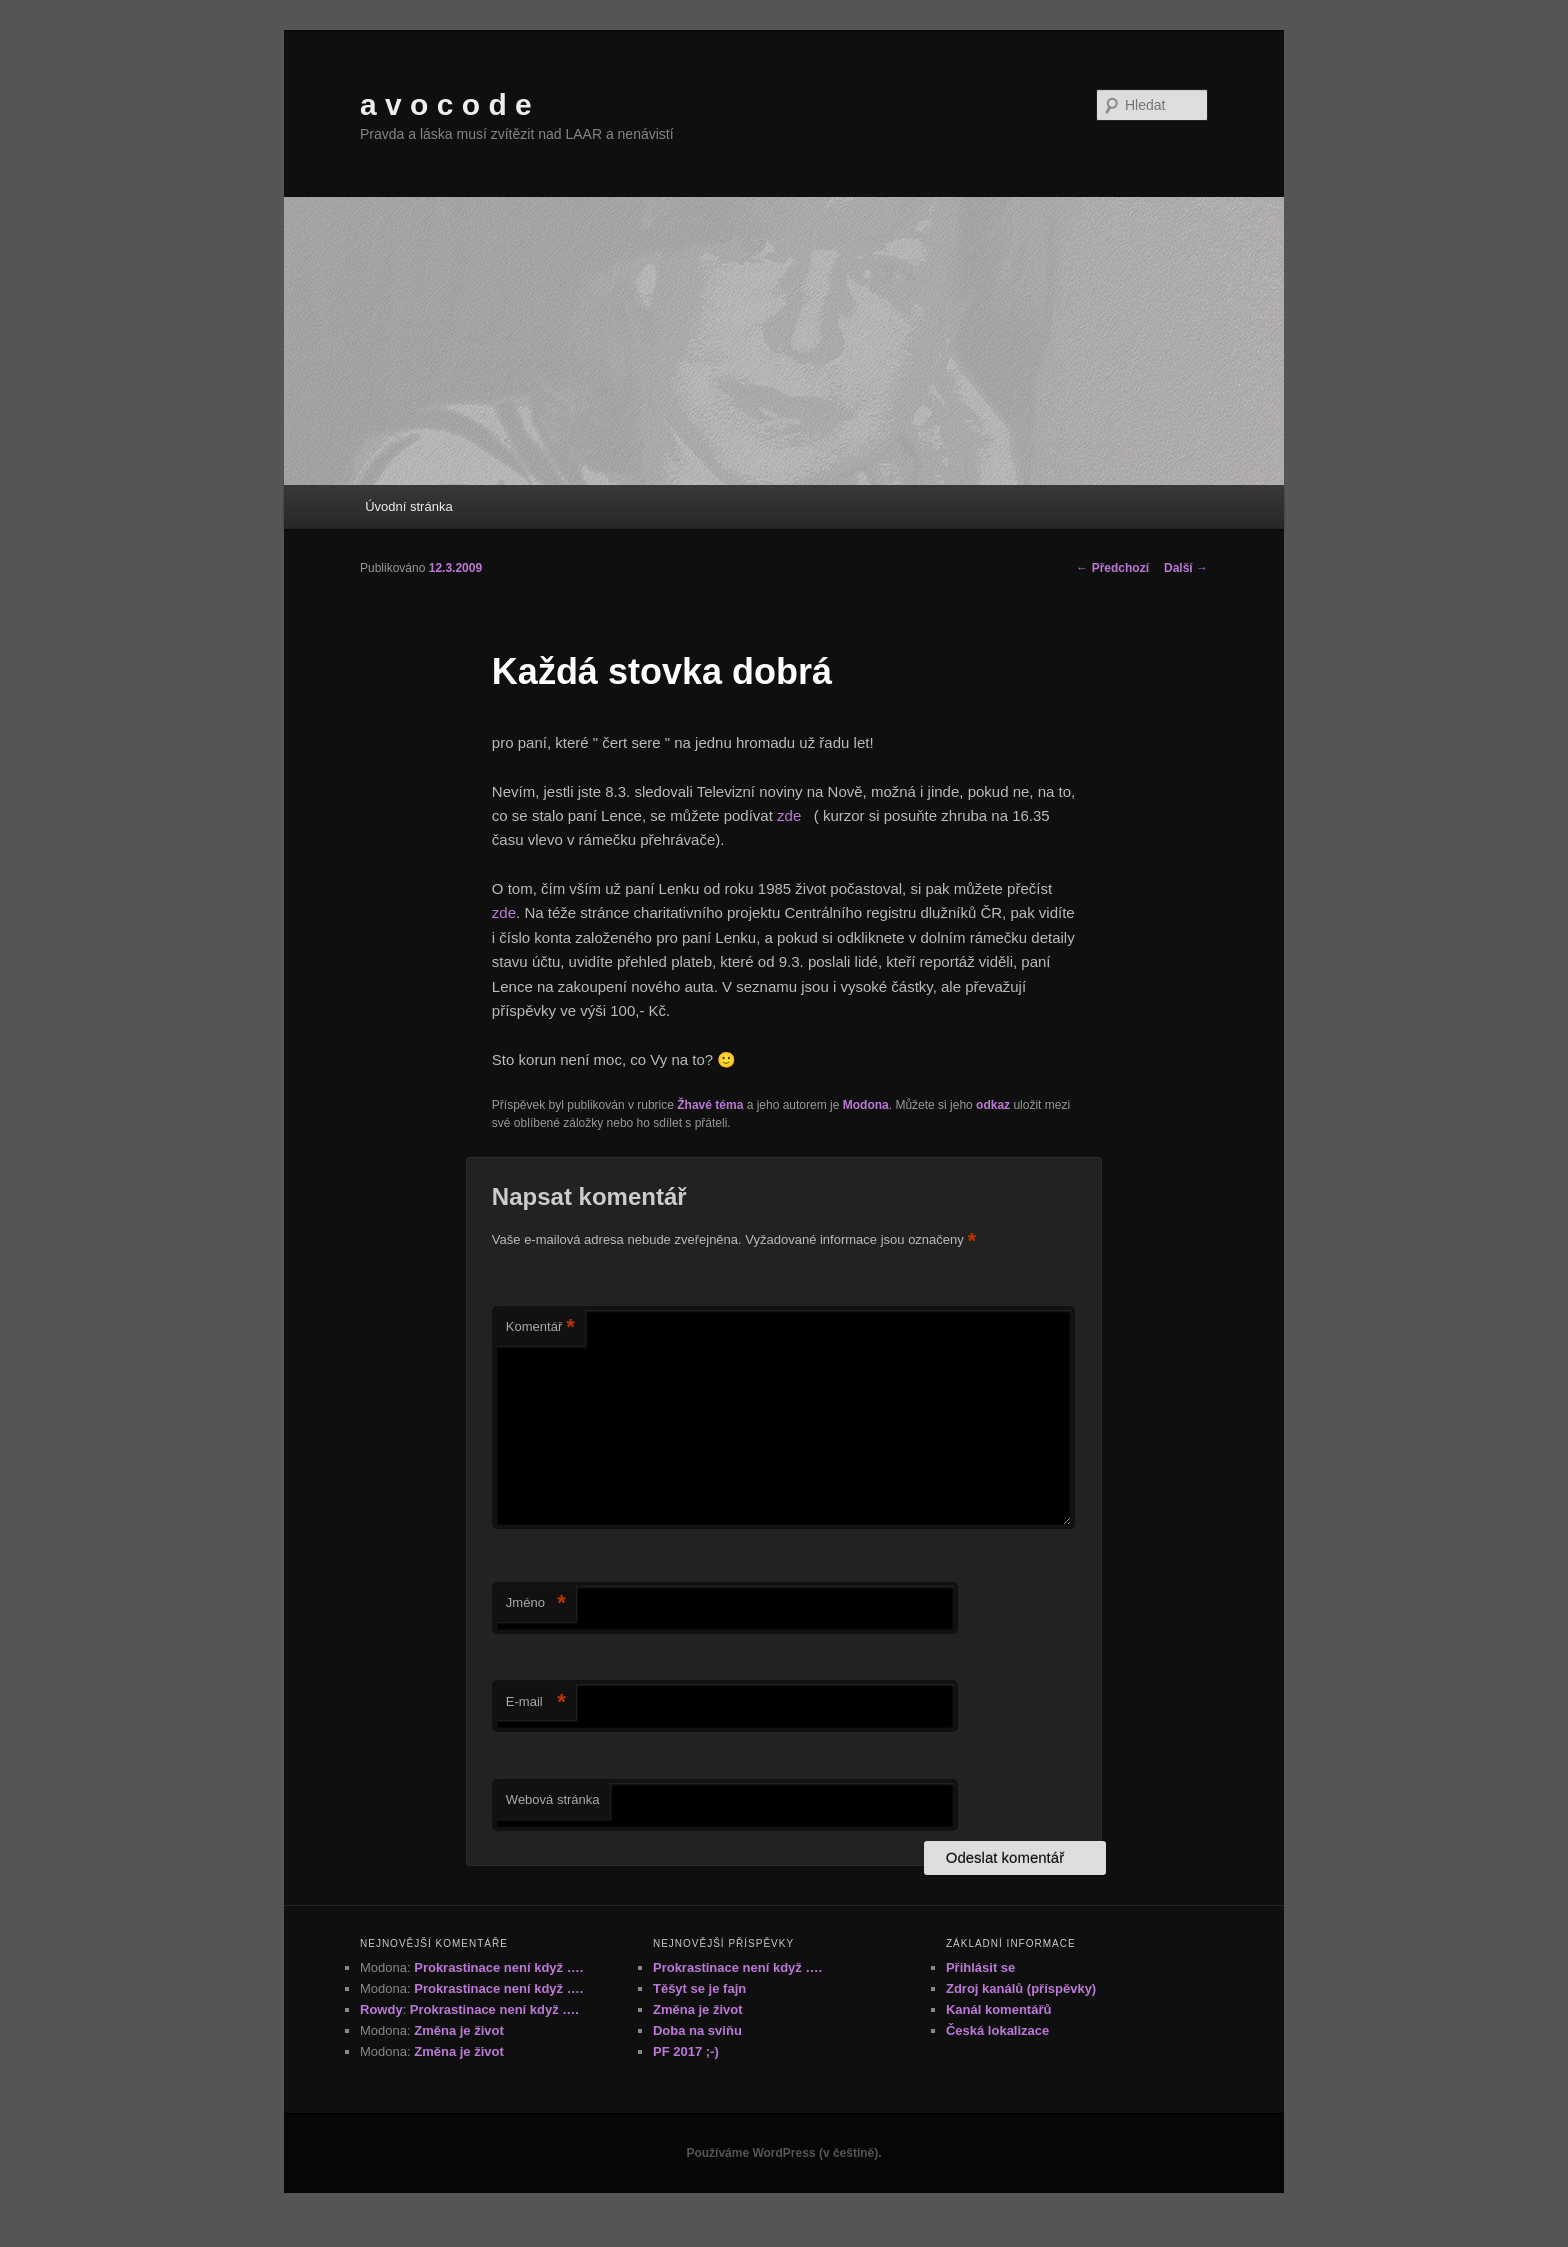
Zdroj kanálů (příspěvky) (1021, 1988)
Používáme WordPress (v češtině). (783, 2153)
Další (1186, 568)
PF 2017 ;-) (686, 2051)
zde (791, 815)
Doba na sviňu (697, 2030)
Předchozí (1112, 568)
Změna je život (459, 2030)
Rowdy (381, 2009)
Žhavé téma (710, 1105)
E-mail (536, 1702)
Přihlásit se (980, 1967)
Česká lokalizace (997, 2030)
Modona (866, 1105)
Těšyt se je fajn (699, 1988)
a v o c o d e (446, 104)
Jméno (536, 1603)
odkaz (993, 1105)
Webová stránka (553, 1799)
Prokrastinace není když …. (498, 1967)
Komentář (540, 1327)
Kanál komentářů (998, 2009)
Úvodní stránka (408, 506)
